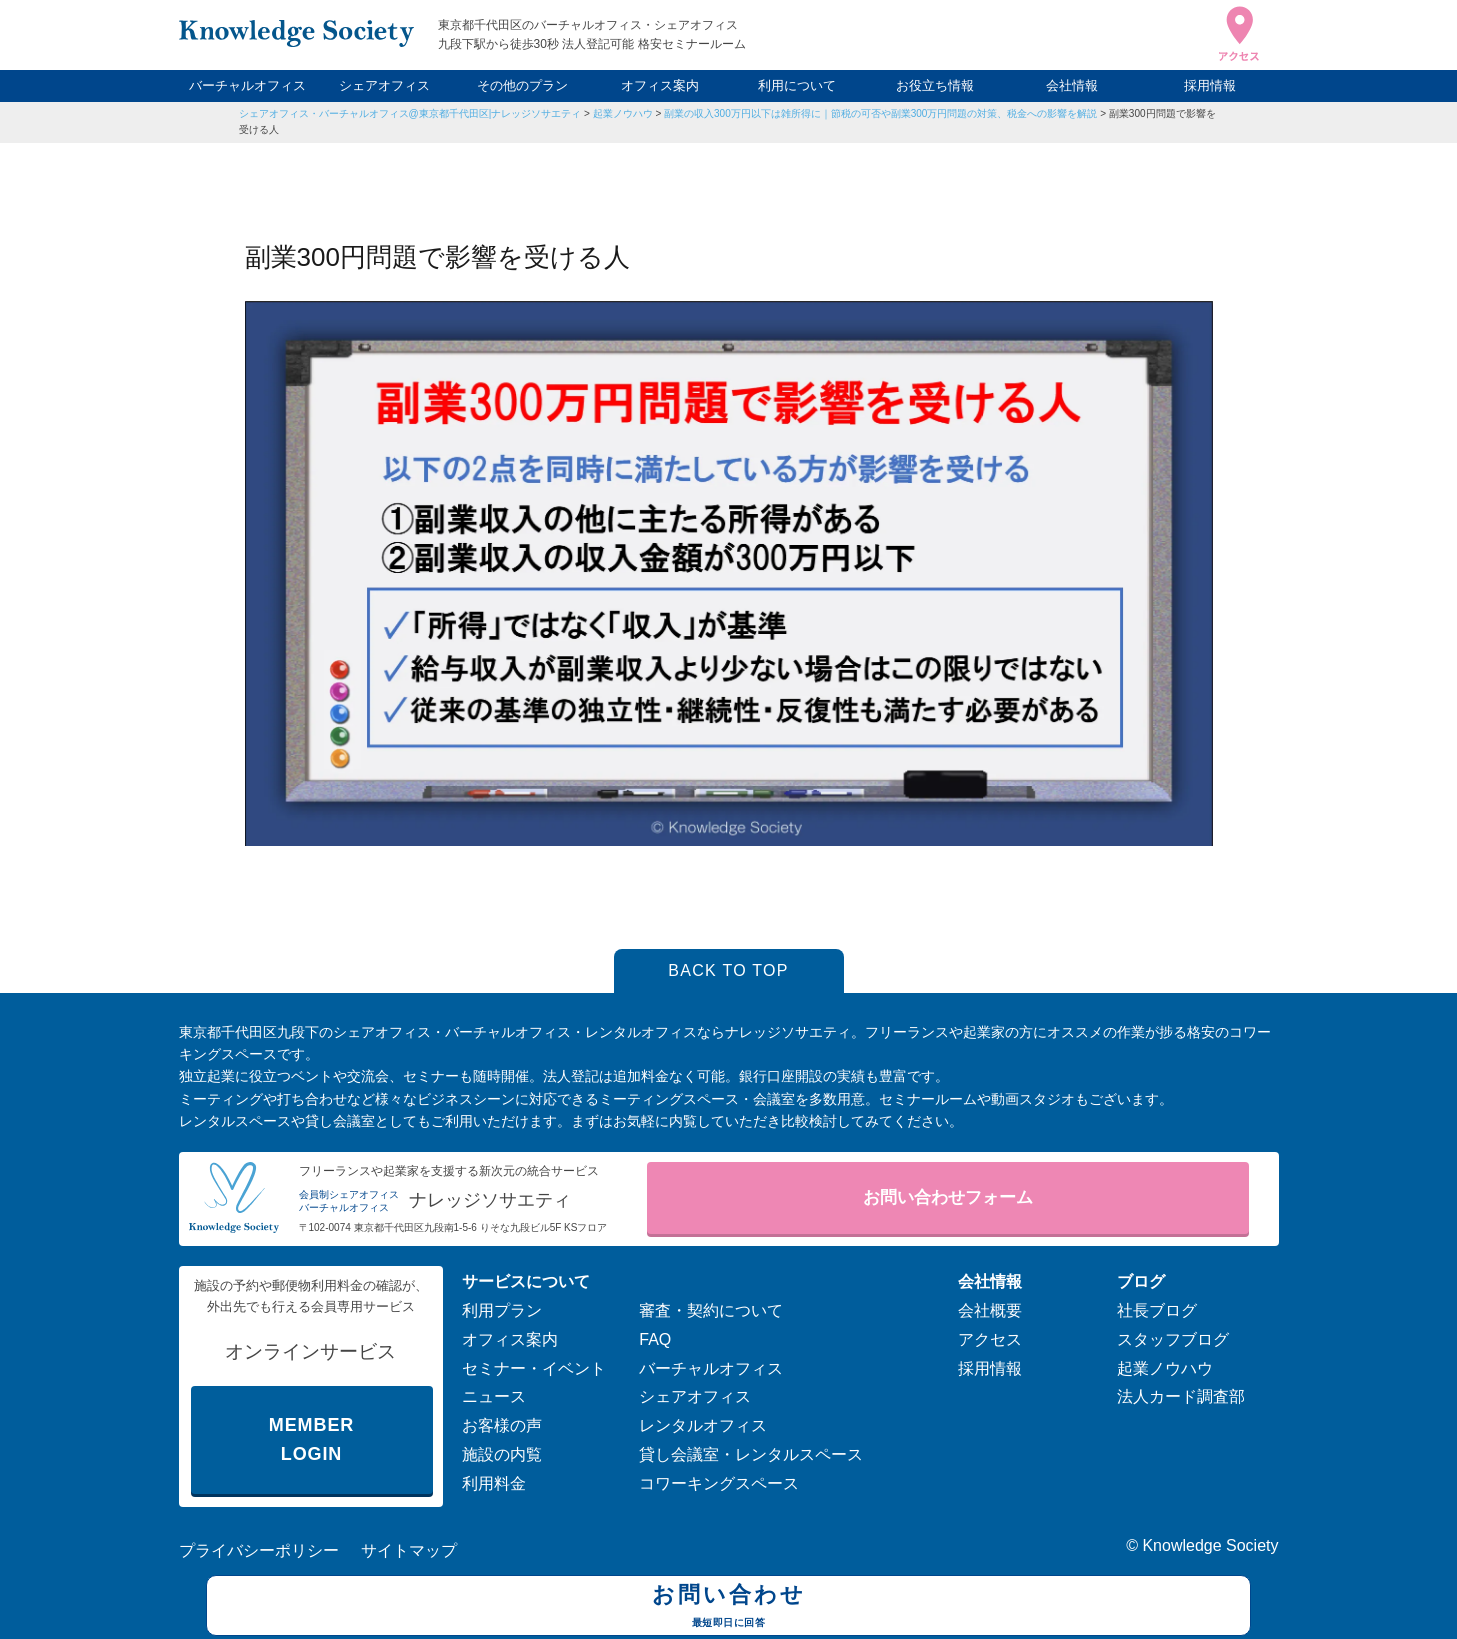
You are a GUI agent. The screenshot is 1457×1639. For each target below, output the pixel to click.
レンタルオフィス (703, 1425)
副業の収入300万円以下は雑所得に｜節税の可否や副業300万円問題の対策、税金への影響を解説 (880, 113)
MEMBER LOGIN (311, 1439)
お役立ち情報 (935, 85)
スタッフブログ (1173, 1339)
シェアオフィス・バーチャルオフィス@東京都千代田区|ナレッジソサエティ (410, 113)
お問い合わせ (728, 1608)
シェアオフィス (384, 85)
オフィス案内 (660, 85)
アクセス (990, 1339)
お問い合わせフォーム (948, 1197)
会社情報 (1072, 85)
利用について (797, 85)
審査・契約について (711, 1310)
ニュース (494, 1396)
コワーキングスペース (719, 1483)
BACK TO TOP (728, 970)
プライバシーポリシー (259, 1550)
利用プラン (502, 1310)
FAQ (655, 1339)
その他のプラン (522, 85)
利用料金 (494, 1483)
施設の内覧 (502, 1454)
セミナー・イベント (534, 1368)
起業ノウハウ (623, 113)
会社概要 (990, 1310)
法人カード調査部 (1181, 1396)
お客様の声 (502, 1425)
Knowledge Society (1210, 1545)
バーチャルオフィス (247, 85)
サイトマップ (409, 1550)
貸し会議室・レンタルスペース (751, 1454)
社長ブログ (1157, 1310)
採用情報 (1210, 85)
